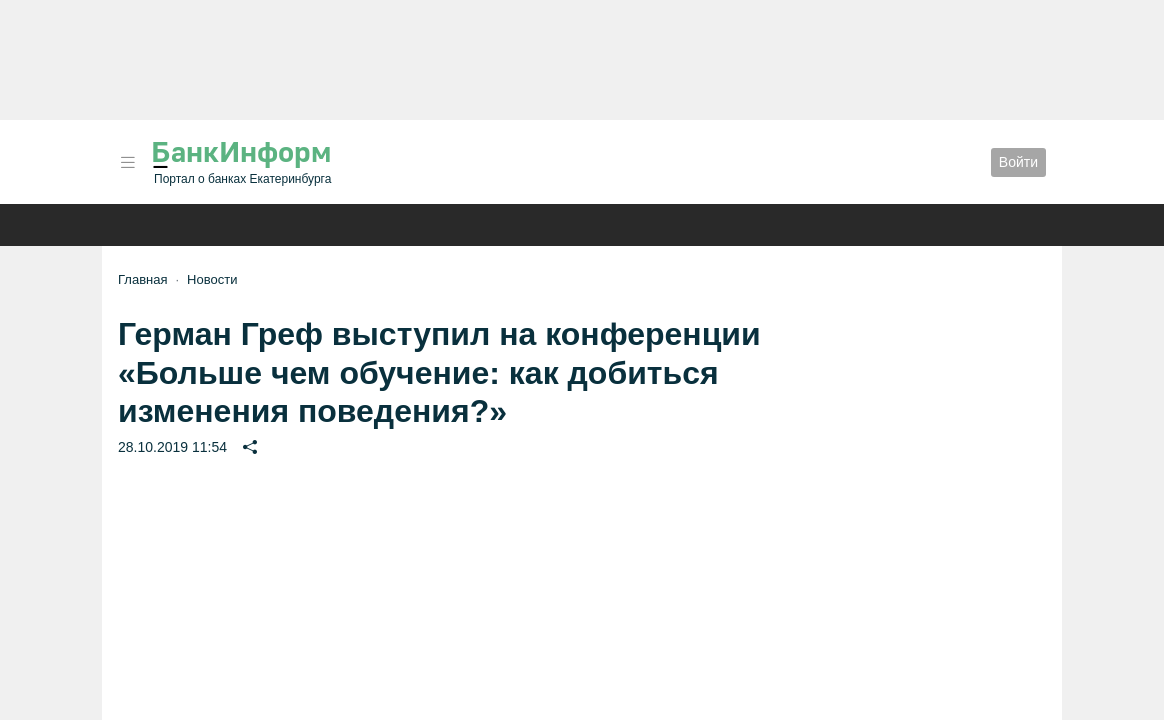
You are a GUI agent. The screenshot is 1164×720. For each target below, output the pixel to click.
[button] (128, 162)
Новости (212, 279)
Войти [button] (1018, 162)
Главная (142, 279)
